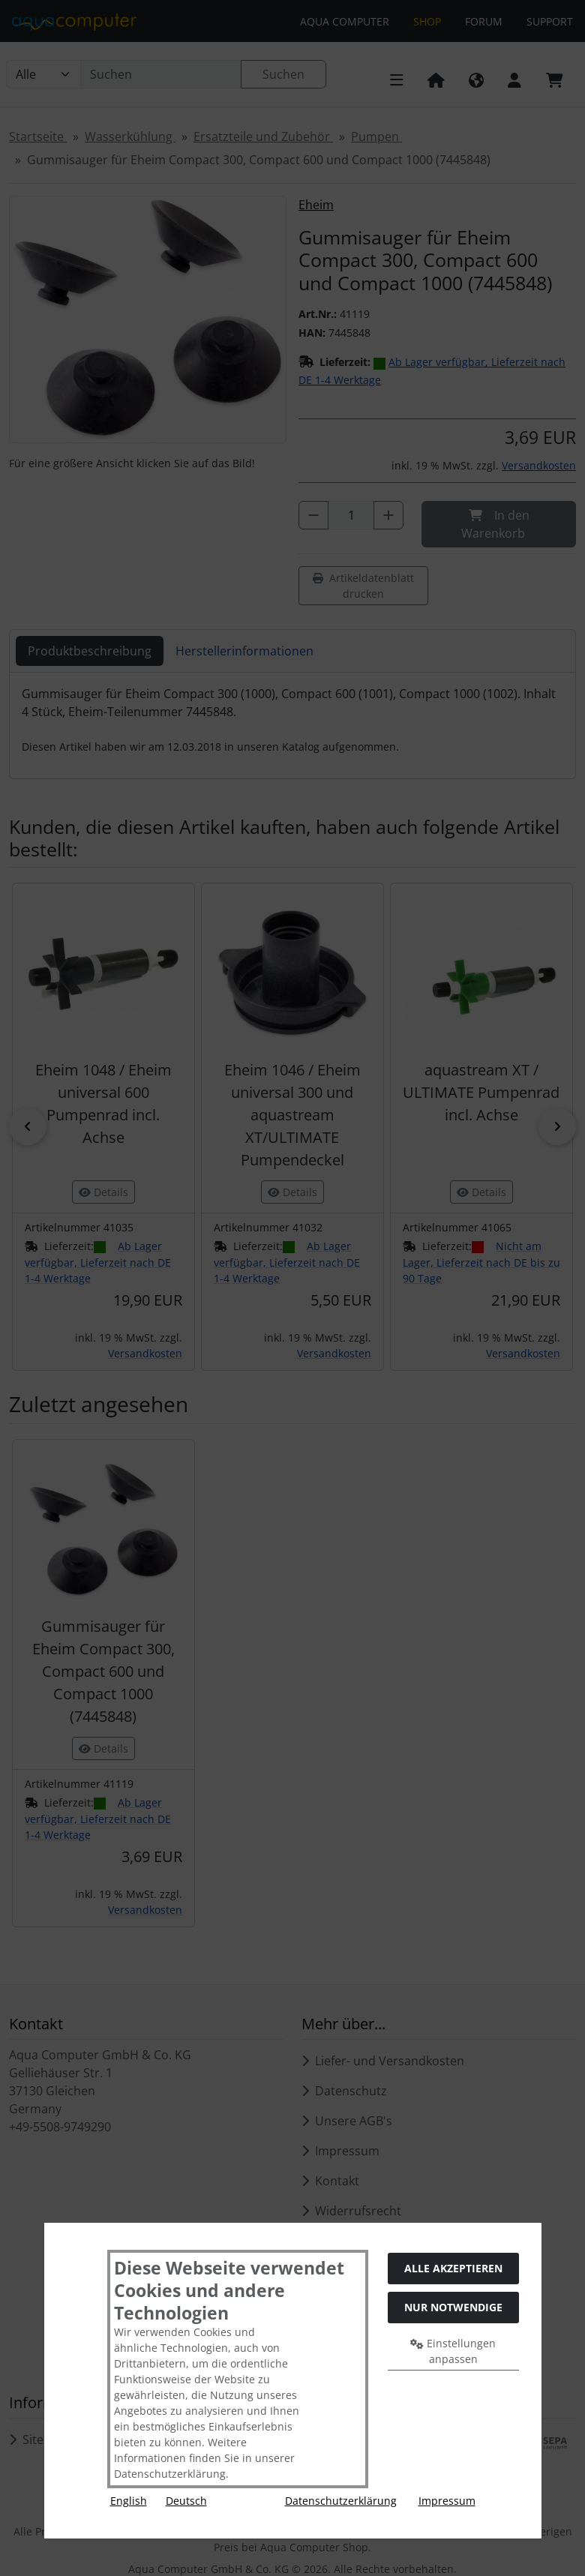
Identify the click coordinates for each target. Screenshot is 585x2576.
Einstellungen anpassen (453, 2351)
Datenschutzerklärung (341, 2501)
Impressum (447, 2501)
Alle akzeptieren (453, 2268)
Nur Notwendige (453, 2307)
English (128, 2501)
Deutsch (186, 2501)
